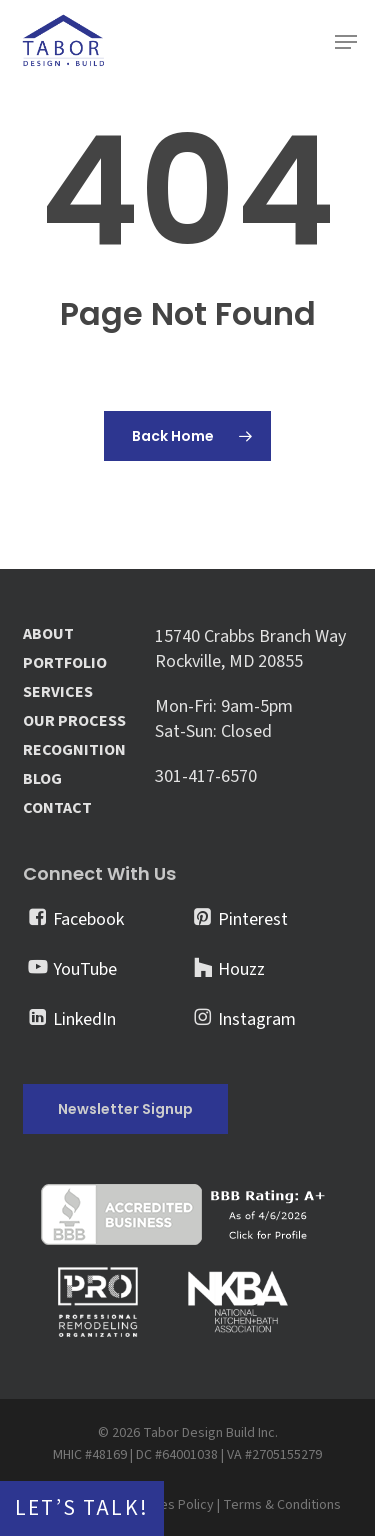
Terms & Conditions (282, 1505)
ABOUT (48, 634)
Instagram (257, 1019)
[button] (346, 42)
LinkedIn (84, 1019)
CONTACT (57, 808)
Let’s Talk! (82, 1508)
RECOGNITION (74, 750)
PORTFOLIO (65, 663)
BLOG (42, 779)
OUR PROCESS (74, 721)
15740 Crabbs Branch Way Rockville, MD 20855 (250, 649)
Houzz (241, 969)
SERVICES (58, 692)
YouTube (85, 969)
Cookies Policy (170, 1505)
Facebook (88, 919)
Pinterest (253, 919)
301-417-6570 (206, 776)
